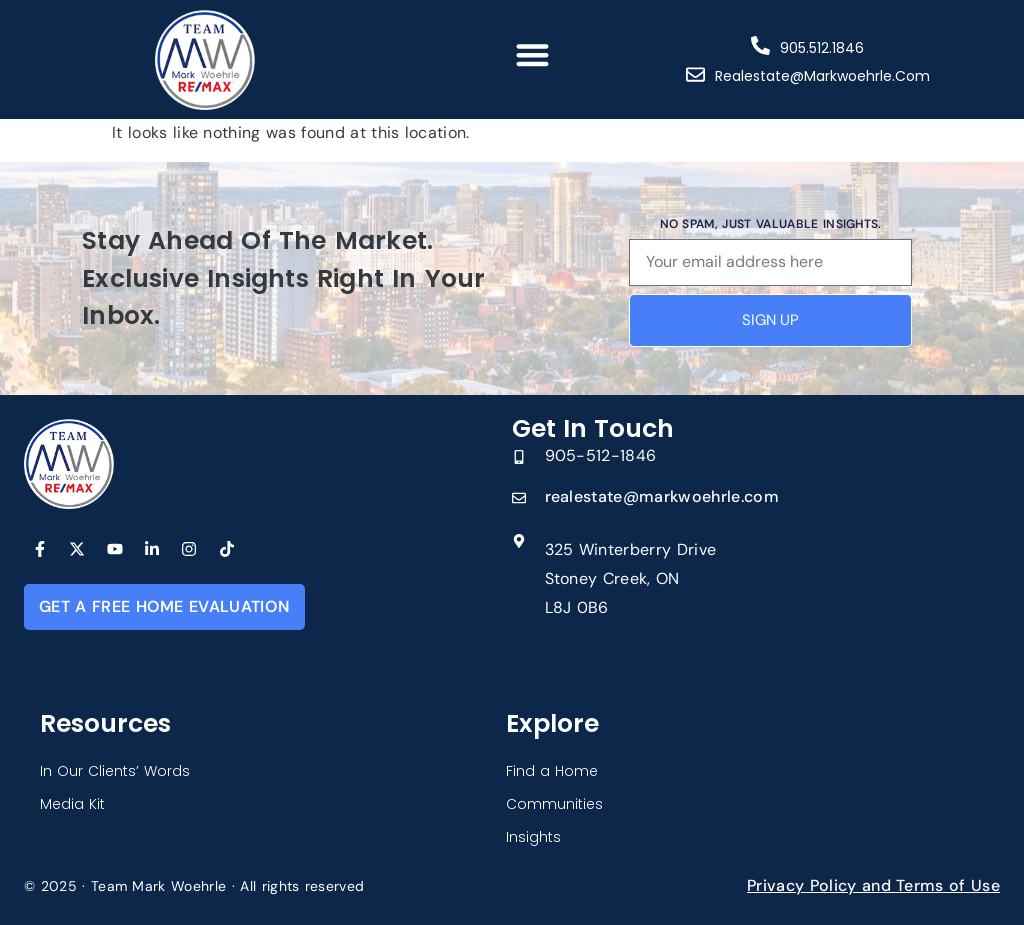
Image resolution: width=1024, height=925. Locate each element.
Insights (533, 837)
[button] (532, 54)
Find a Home (552, 771)
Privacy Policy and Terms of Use (873, 885)
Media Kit (72, 804)
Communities (554, 804)
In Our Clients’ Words (115, 771)
